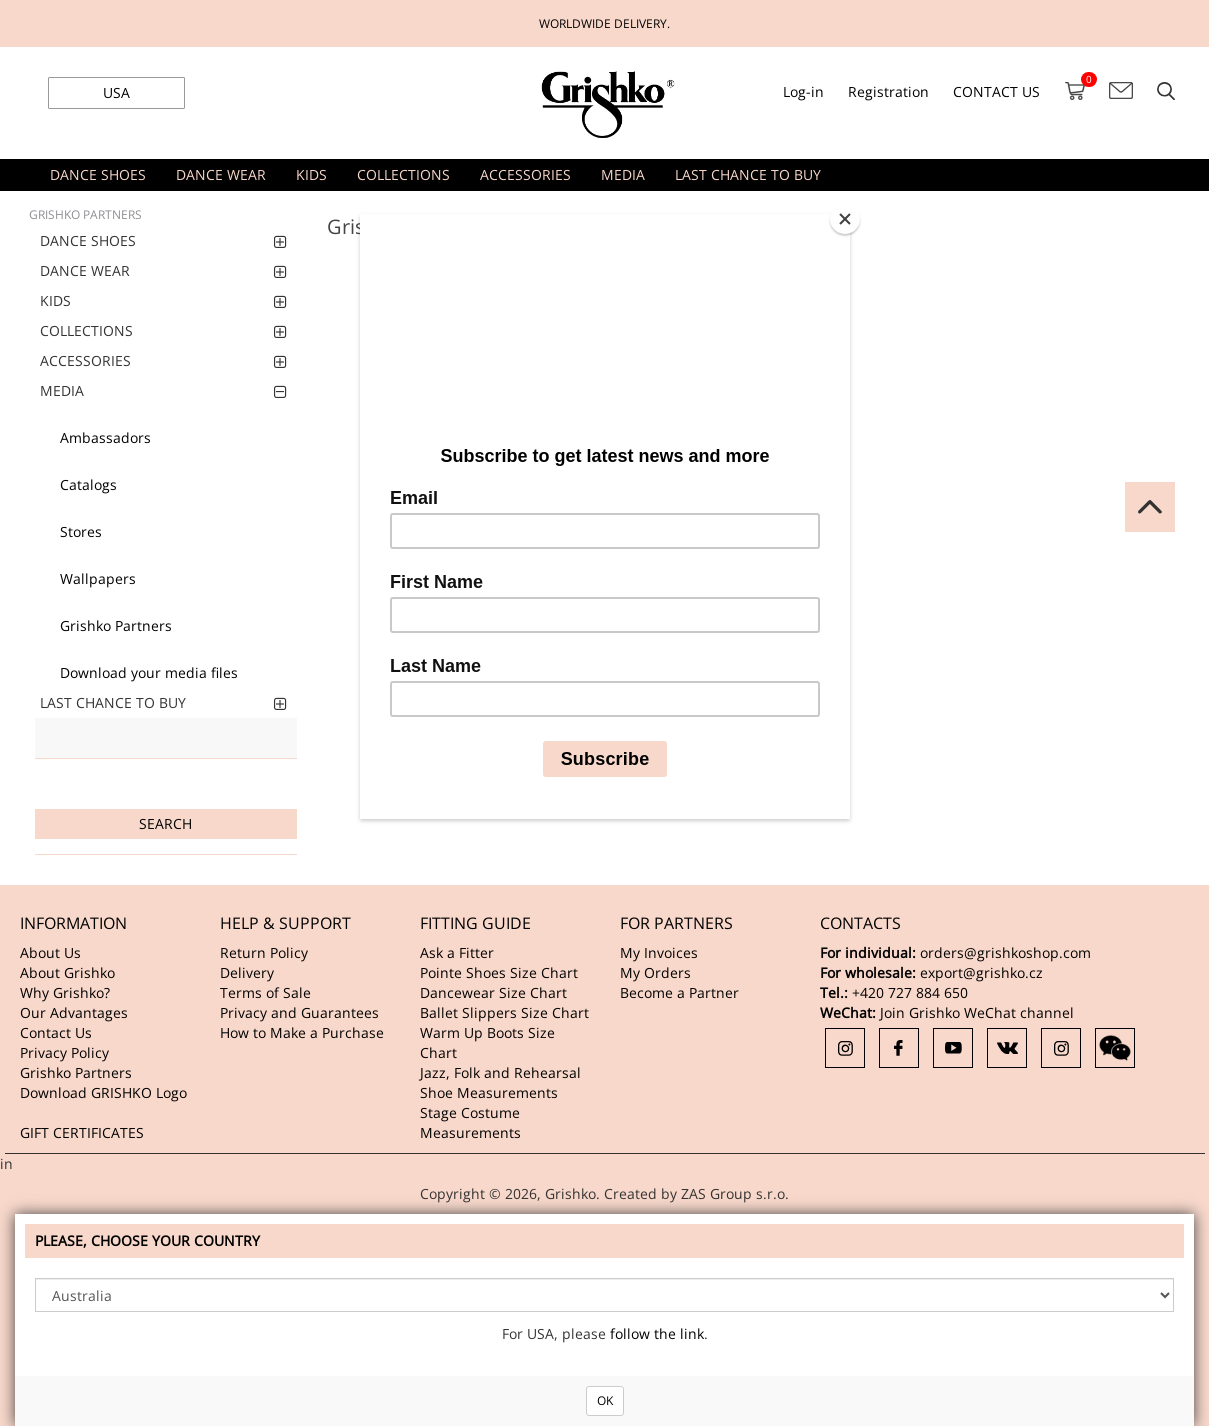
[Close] (845, 219)
